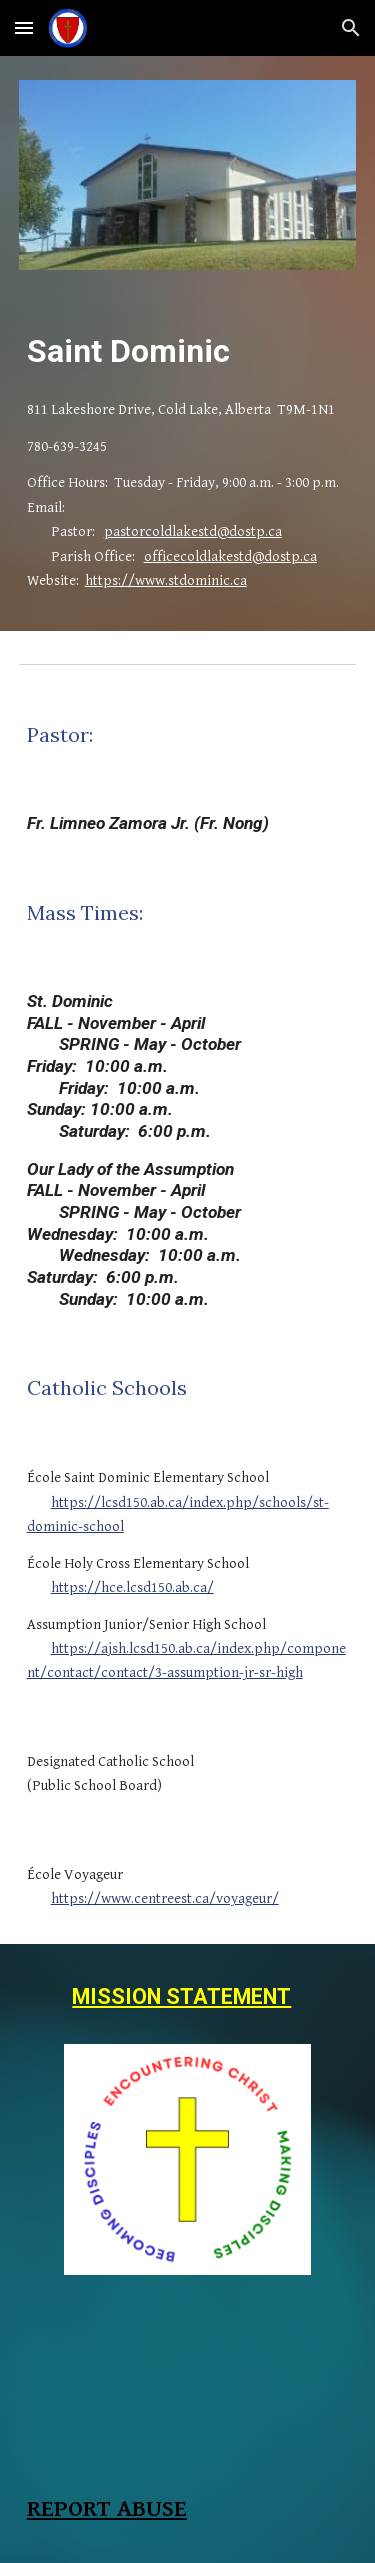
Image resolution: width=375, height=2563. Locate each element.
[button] (24, 27)
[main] (188, 351)
